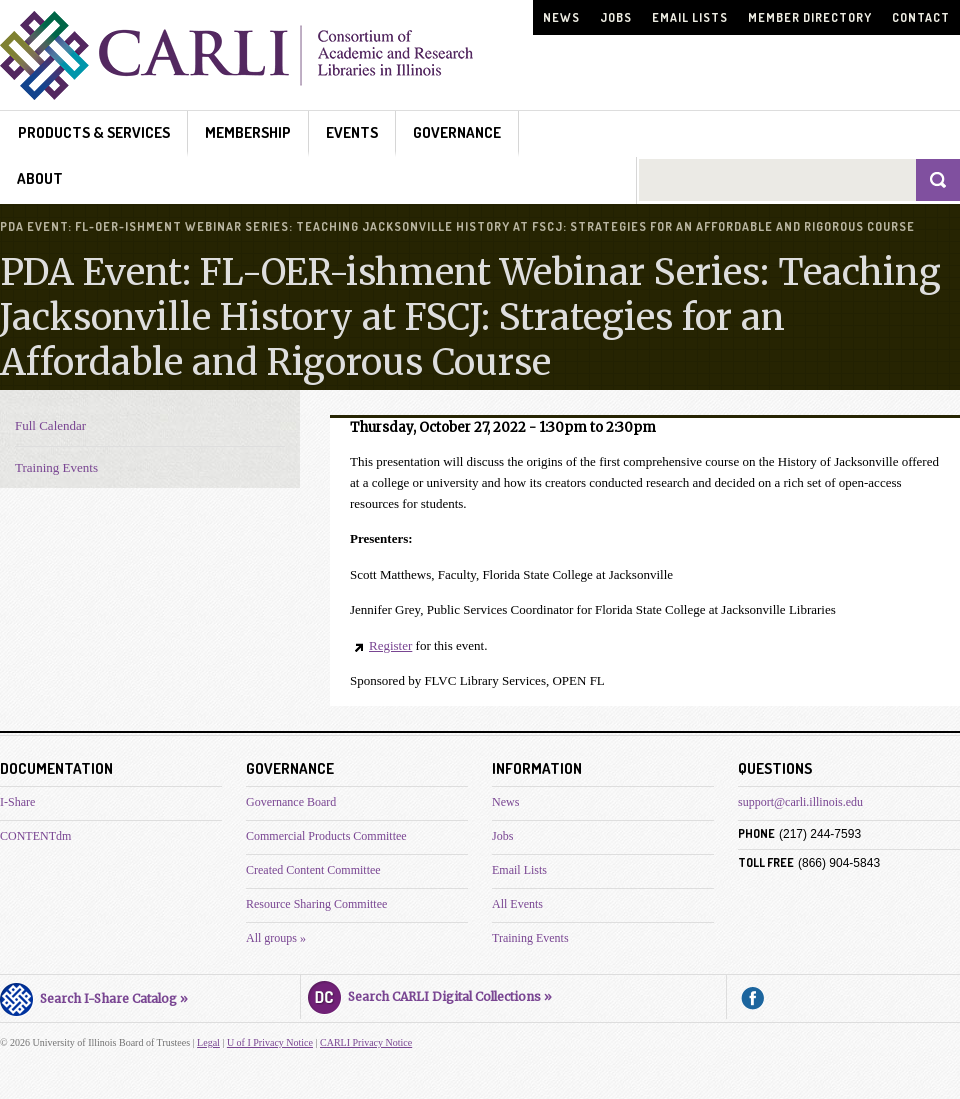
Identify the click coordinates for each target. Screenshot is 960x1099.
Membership (248, 132)
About (40, 178)
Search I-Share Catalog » (94, 996)
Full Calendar (50, 425)
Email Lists (690, 17)
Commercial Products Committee (326, 836)
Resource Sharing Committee (316, 904)
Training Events (56, 467)
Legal (208, 1042)
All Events (517, 904)
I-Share (17, 802)
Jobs (616, 17)
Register (390, 645)
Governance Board (291, 802)
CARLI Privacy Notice (366, 1042)
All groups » (276, 938)
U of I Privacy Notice (270, 1042)
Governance (457, 132)
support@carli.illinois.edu (800, 802)
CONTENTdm (35, 836)
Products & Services (94, 132)
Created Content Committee (313, 870)
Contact (921, 17)
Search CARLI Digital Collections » (430, 994)
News (561, 17)
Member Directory (810, 17)
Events (352, 132)
